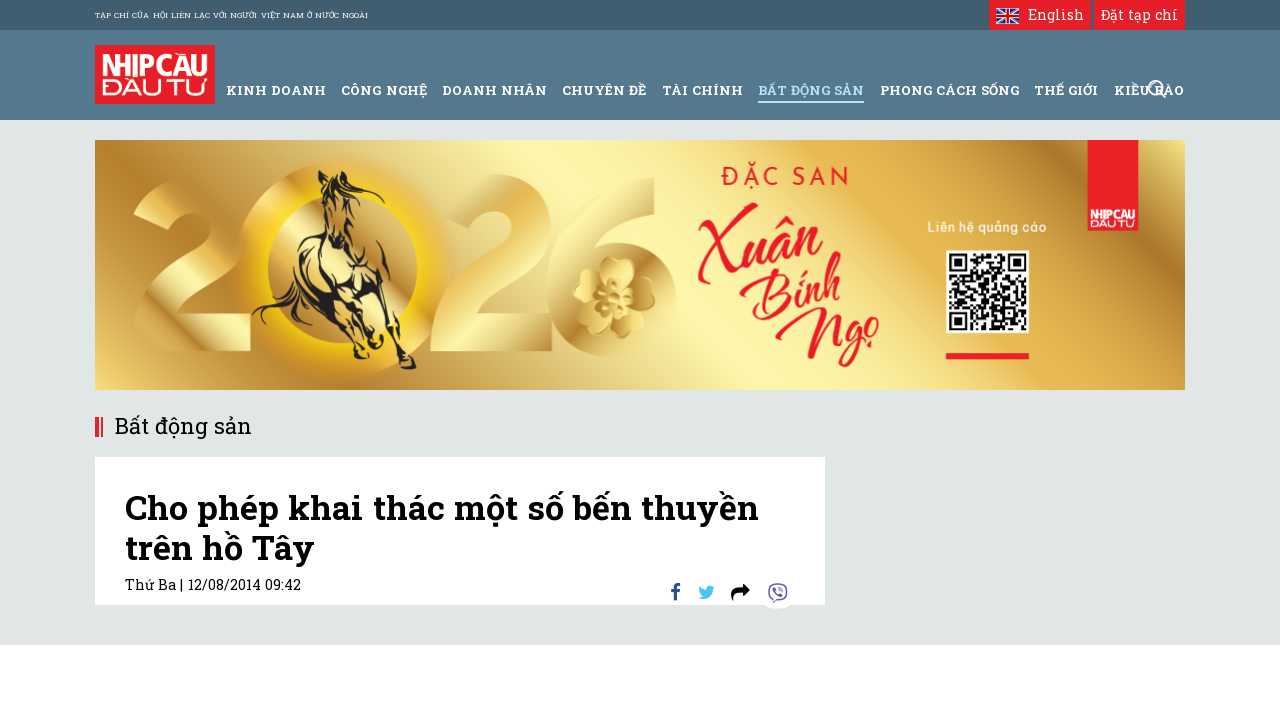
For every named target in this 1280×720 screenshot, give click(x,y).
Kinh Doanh (276, 90)
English (1039, 14)
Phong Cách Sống (949, 90)
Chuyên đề (604, 90)
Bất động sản (811, 90)
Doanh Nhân (494, 90)
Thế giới (1066, 90)
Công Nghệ (383, 90)
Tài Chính (702, 90)
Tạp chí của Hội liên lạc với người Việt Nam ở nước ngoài (231, 15)
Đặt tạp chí (1139, 14)
